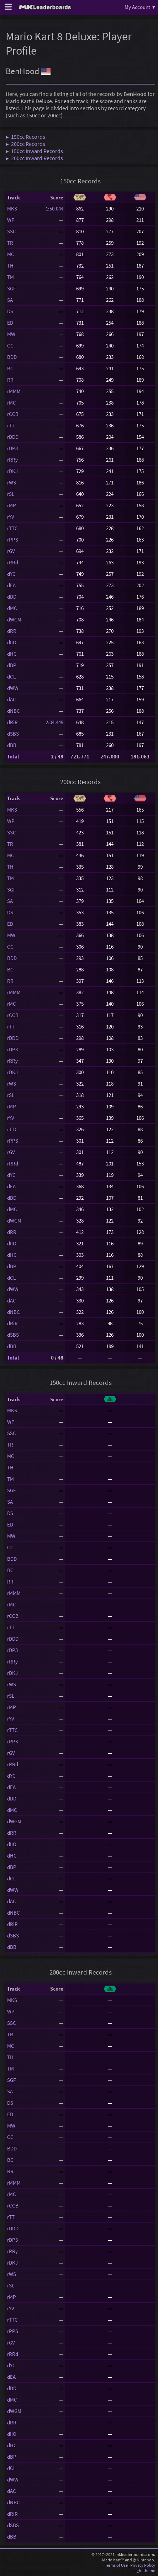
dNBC (13, 710)
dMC (12, 608)
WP (11, 220)
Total (13, 756)
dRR (11, 631)
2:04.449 (54, 722)
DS (10, 311)
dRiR (12, 722)
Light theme (144, 2570)
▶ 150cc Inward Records (34, 150)
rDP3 (12, 448)
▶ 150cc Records (25, 136)
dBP (11, 665)
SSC (11, 231)
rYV (10, 516)
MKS (12, 208)
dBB (11, 745)
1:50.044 (54, 208)
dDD (11, 596)
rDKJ (12, 471)
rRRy (12, 459)
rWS (11, 482)
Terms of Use (116, 2565)
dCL (11, 676)
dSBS (13, 733)
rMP (11, 505)
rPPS (12, 539)
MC (10, 254)
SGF (11, 288)
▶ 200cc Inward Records (34, 158)
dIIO (11, 642)
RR (10, 379)
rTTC (12, 528)
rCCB (13, 414)
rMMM (14, 391)
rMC (11, 402)
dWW (13, 688)
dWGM (14, 619)
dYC (11, 573)
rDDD (13, 436)
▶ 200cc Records (25, 143)
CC (10, 345)
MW (11, 334)
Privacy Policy (142, 2565)
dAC (11, 699)
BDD (12, 357)
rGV (11, 551)
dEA (11, 585)
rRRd (12, 562)
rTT (11, 425)
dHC (12, 653)
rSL (10, 494)
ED (10, 322)
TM (10, 277)
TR (10, 242)
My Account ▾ (140, 7)
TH (10, 265)
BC (10, 368)
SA (10, 299)
